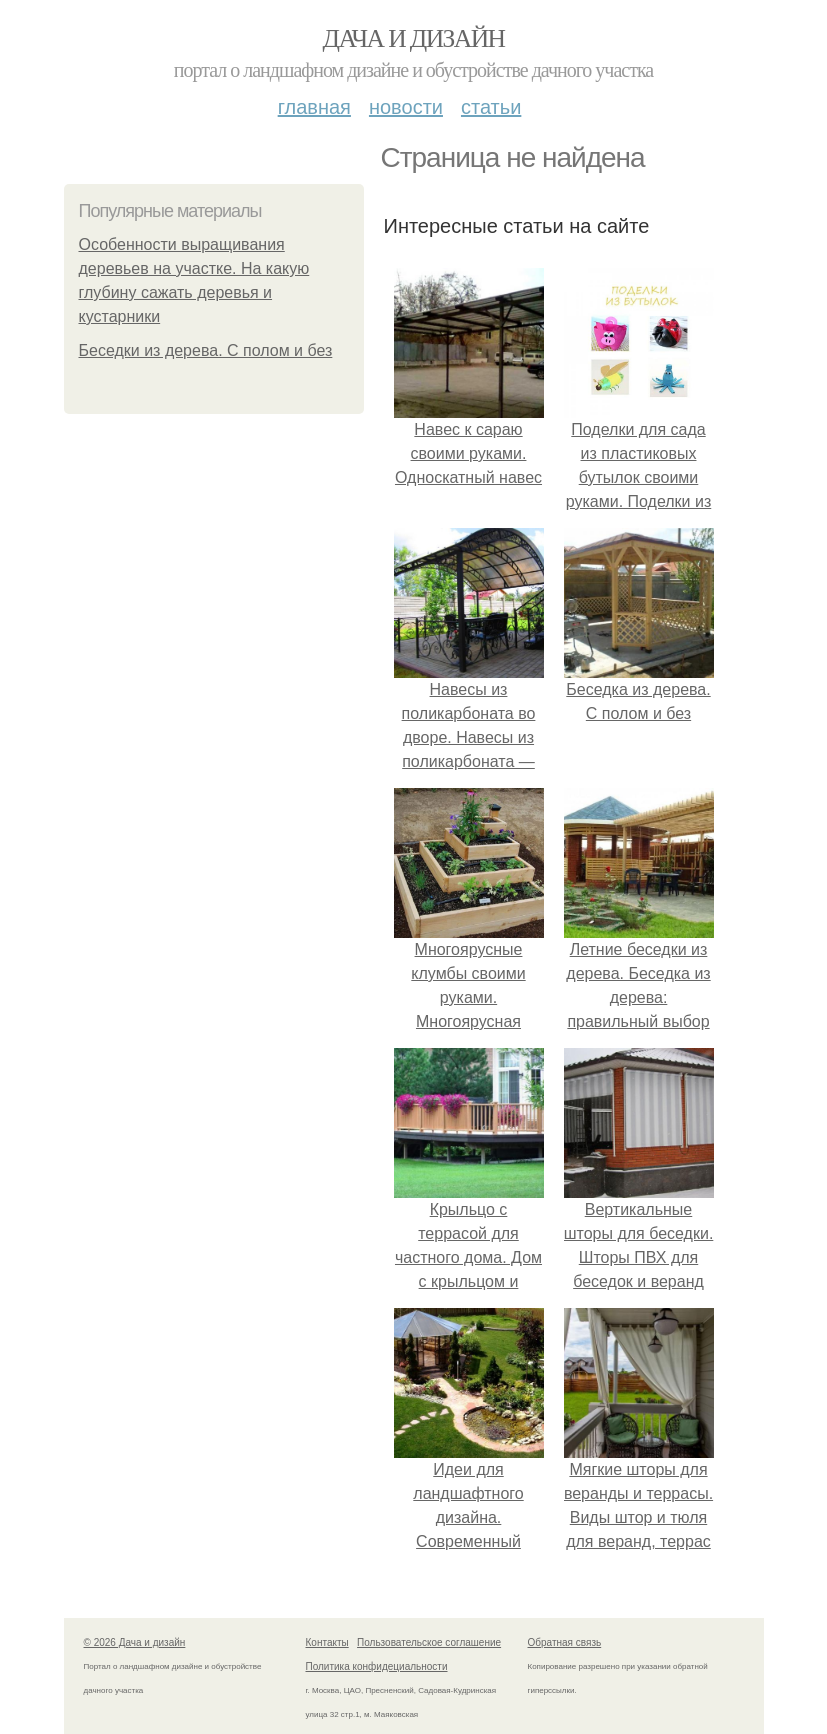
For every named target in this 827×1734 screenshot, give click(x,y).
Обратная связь (565, 1642)
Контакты (327, 1642)
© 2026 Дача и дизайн (135, 1642)
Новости (406, 107)
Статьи (491, 107)
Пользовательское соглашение (429, 1642)
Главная (314, 107)
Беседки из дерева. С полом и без (206, 350)
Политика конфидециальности (377, 1666)
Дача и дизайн (414, 38)
